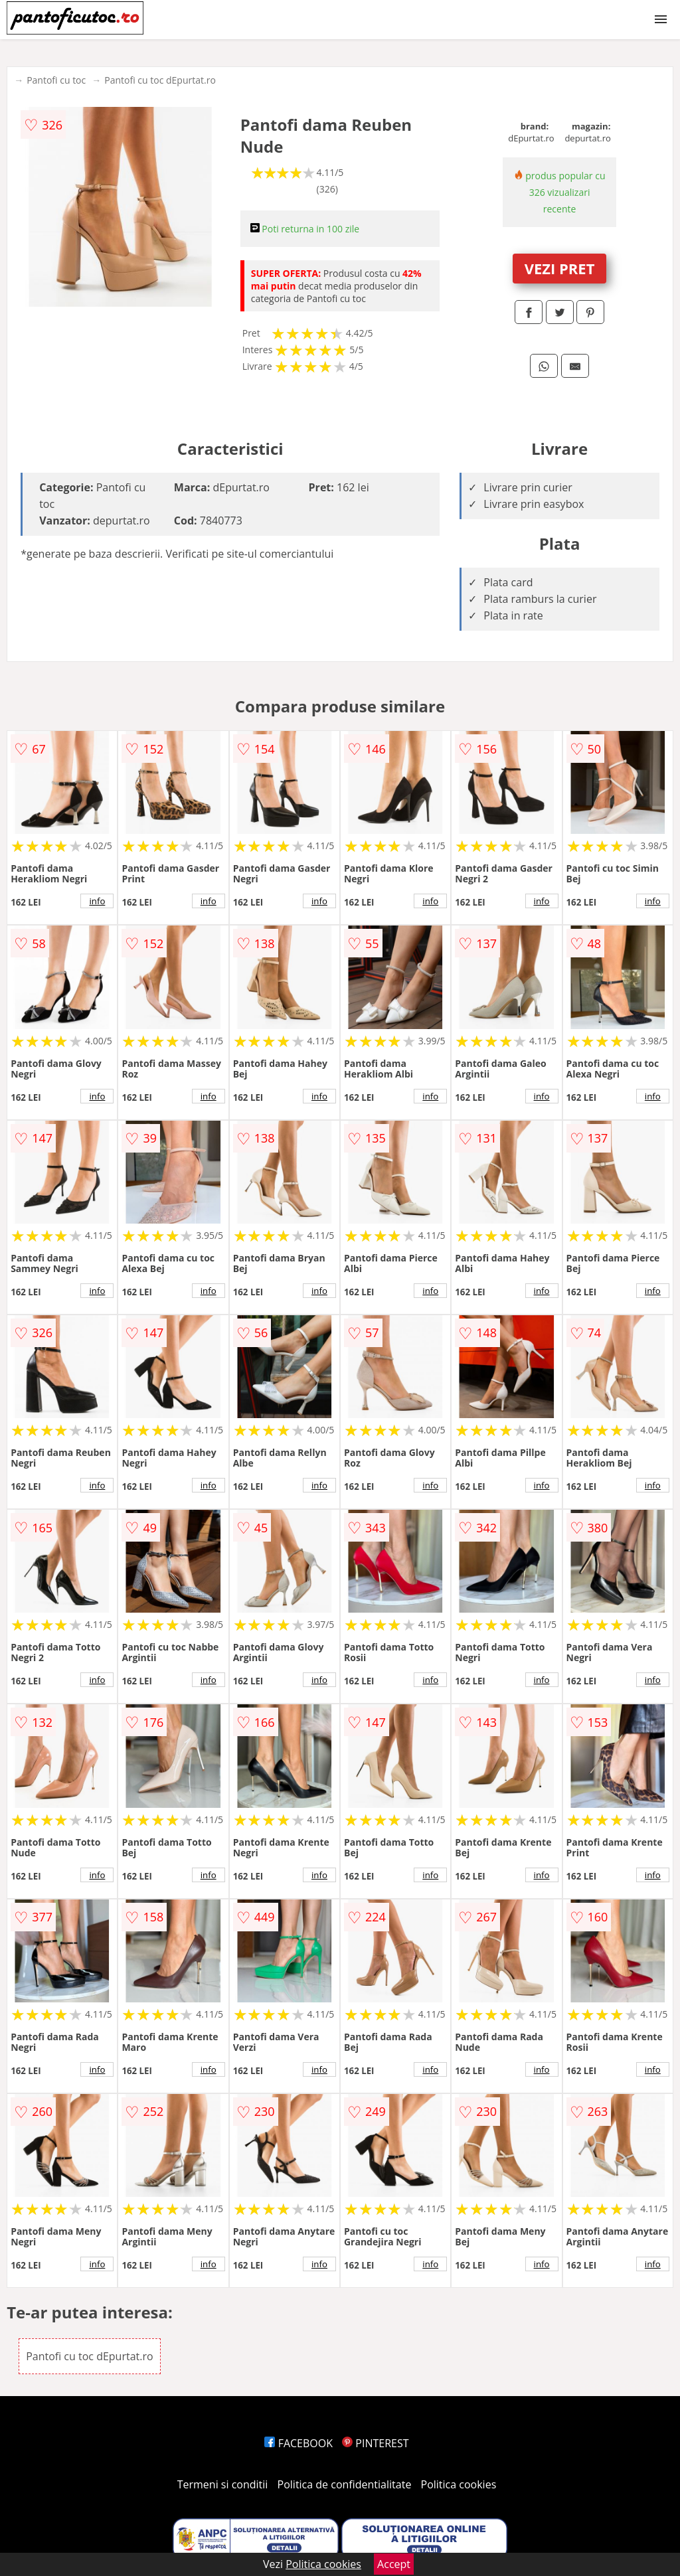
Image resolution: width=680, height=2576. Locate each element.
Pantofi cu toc (56, 80)
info (97, 901)
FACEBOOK (298, 2443)
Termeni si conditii (222, 2484)
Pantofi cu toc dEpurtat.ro (160, 80)
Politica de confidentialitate (345, 2484)
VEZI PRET (560, 268)
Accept (393, 2564)
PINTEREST (375, 2443)
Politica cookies (459, 2484)
